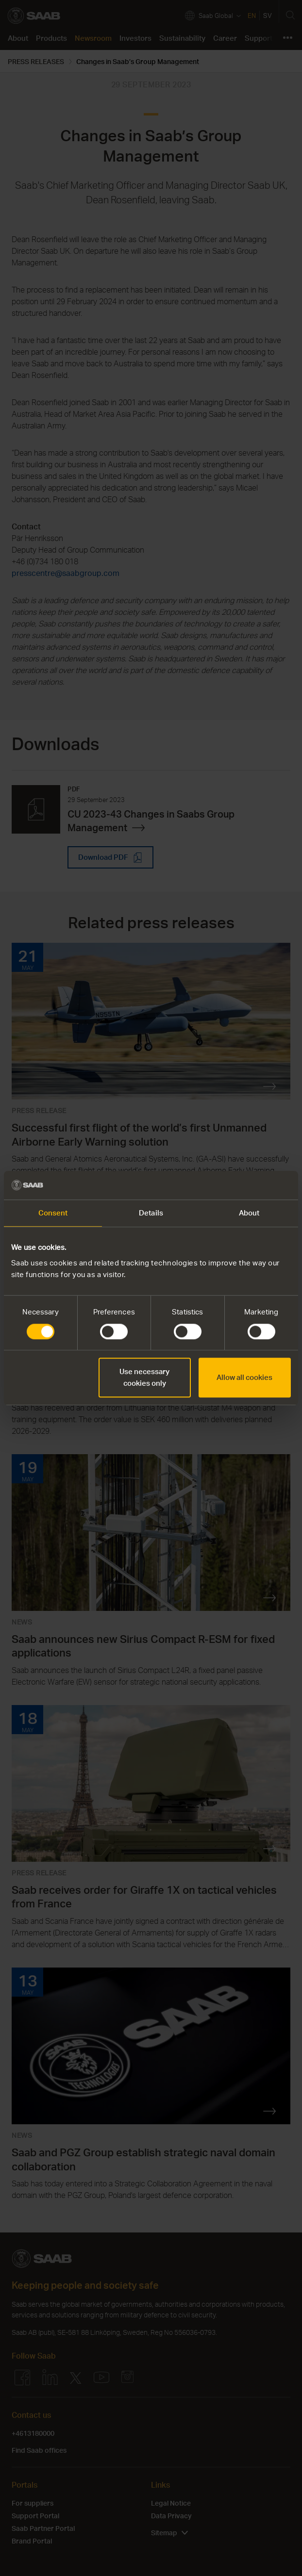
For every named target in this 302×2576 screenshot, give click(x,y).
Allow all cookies (244, 1377)
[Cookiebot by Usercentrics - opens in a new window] (248, 1185)
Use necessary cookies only (144, 1377)
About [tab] (249, 1213)
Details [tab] (151, 1213)
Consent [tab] (53, 1213)
